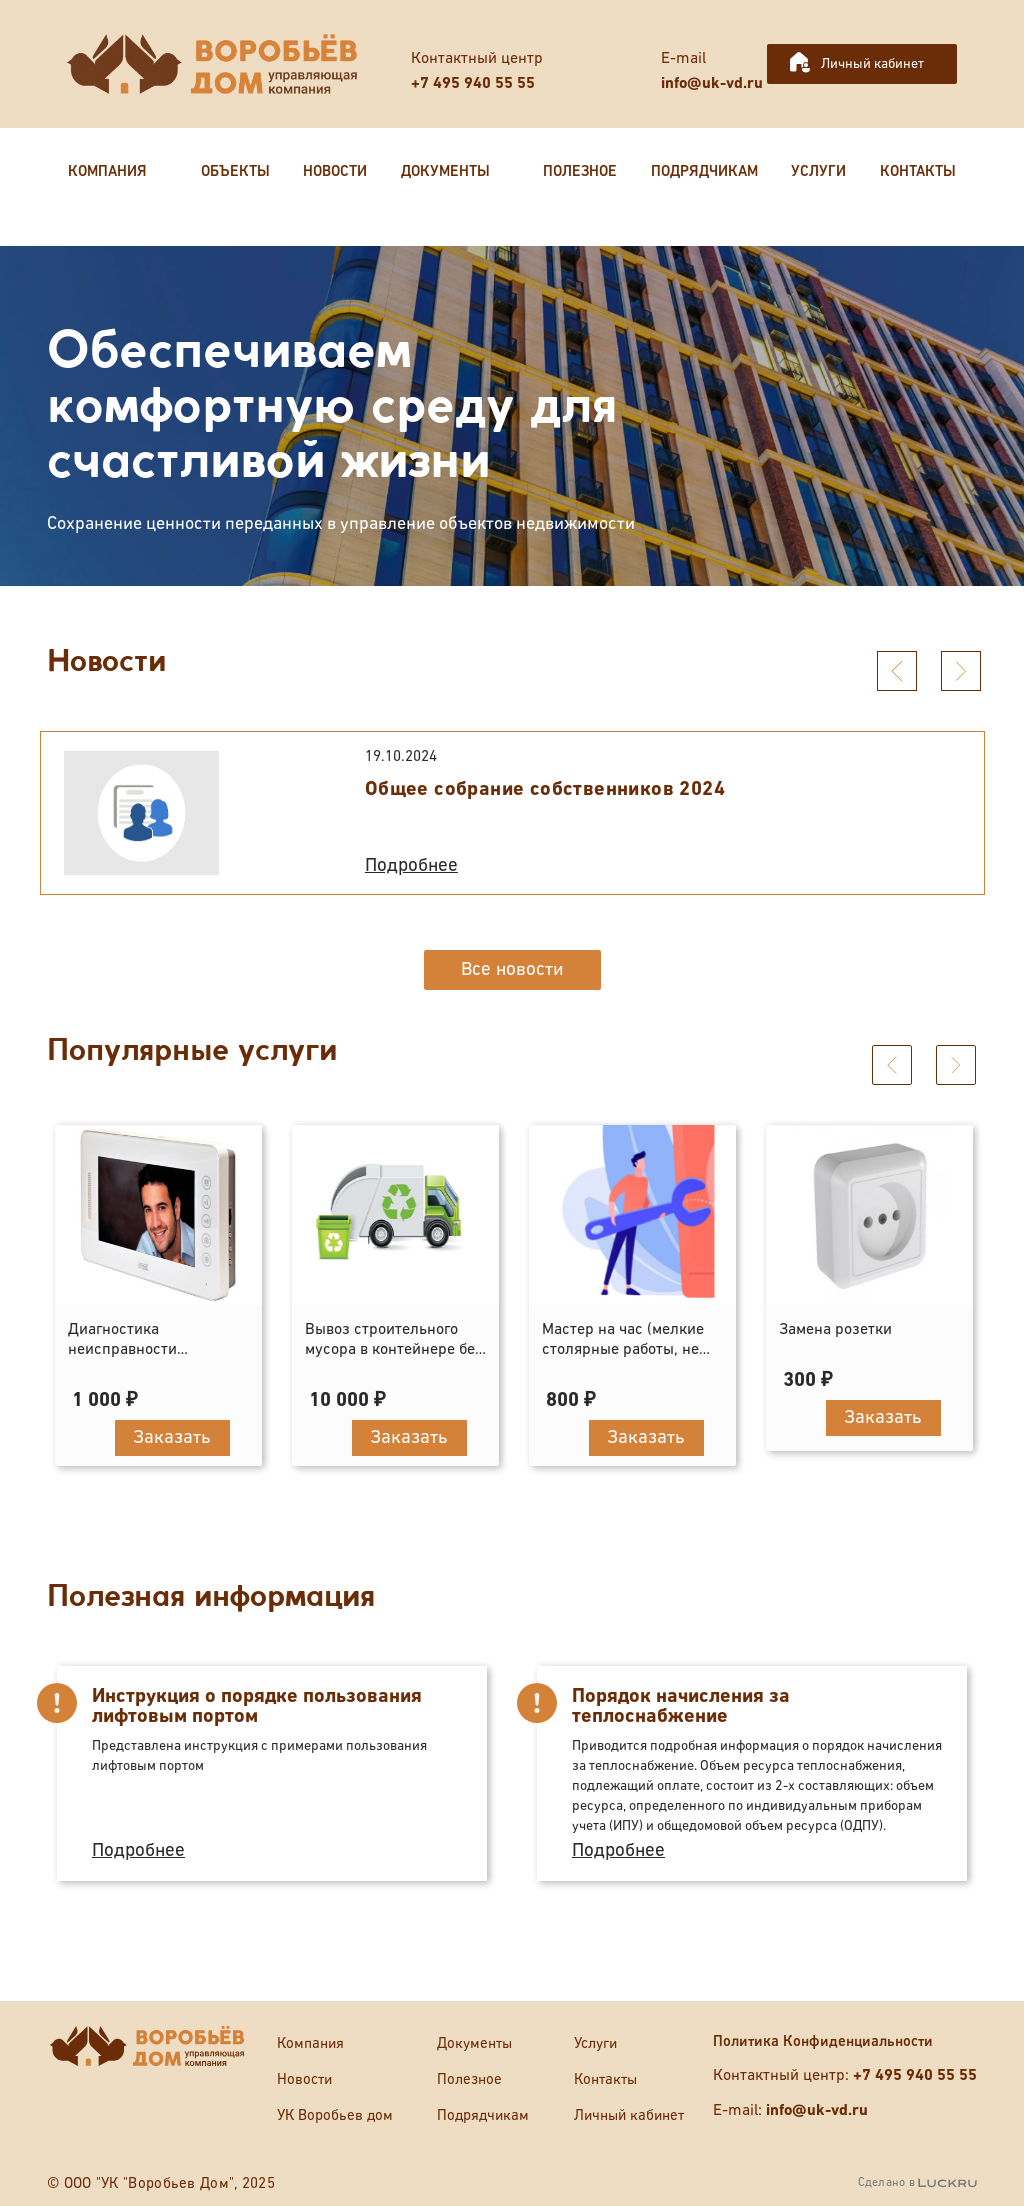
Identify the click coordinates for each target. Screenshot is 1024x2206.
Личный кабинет (872, 64)
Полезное (469, 2079)
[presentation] (897, 671)
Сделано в (917, 2183)
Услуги (595, 2043)
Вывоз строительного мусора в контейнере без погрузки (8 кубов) (394, 1350)
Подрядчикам (483, 2115)
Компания (310, 2043)
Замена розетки (835, 1330)
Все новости (512, 969)
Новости (304, 2079)
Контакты (605, 2079)
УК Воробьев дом (335, 2115)
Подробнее (411, 865)
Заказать (172, 1437)
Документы (474, 2043)
